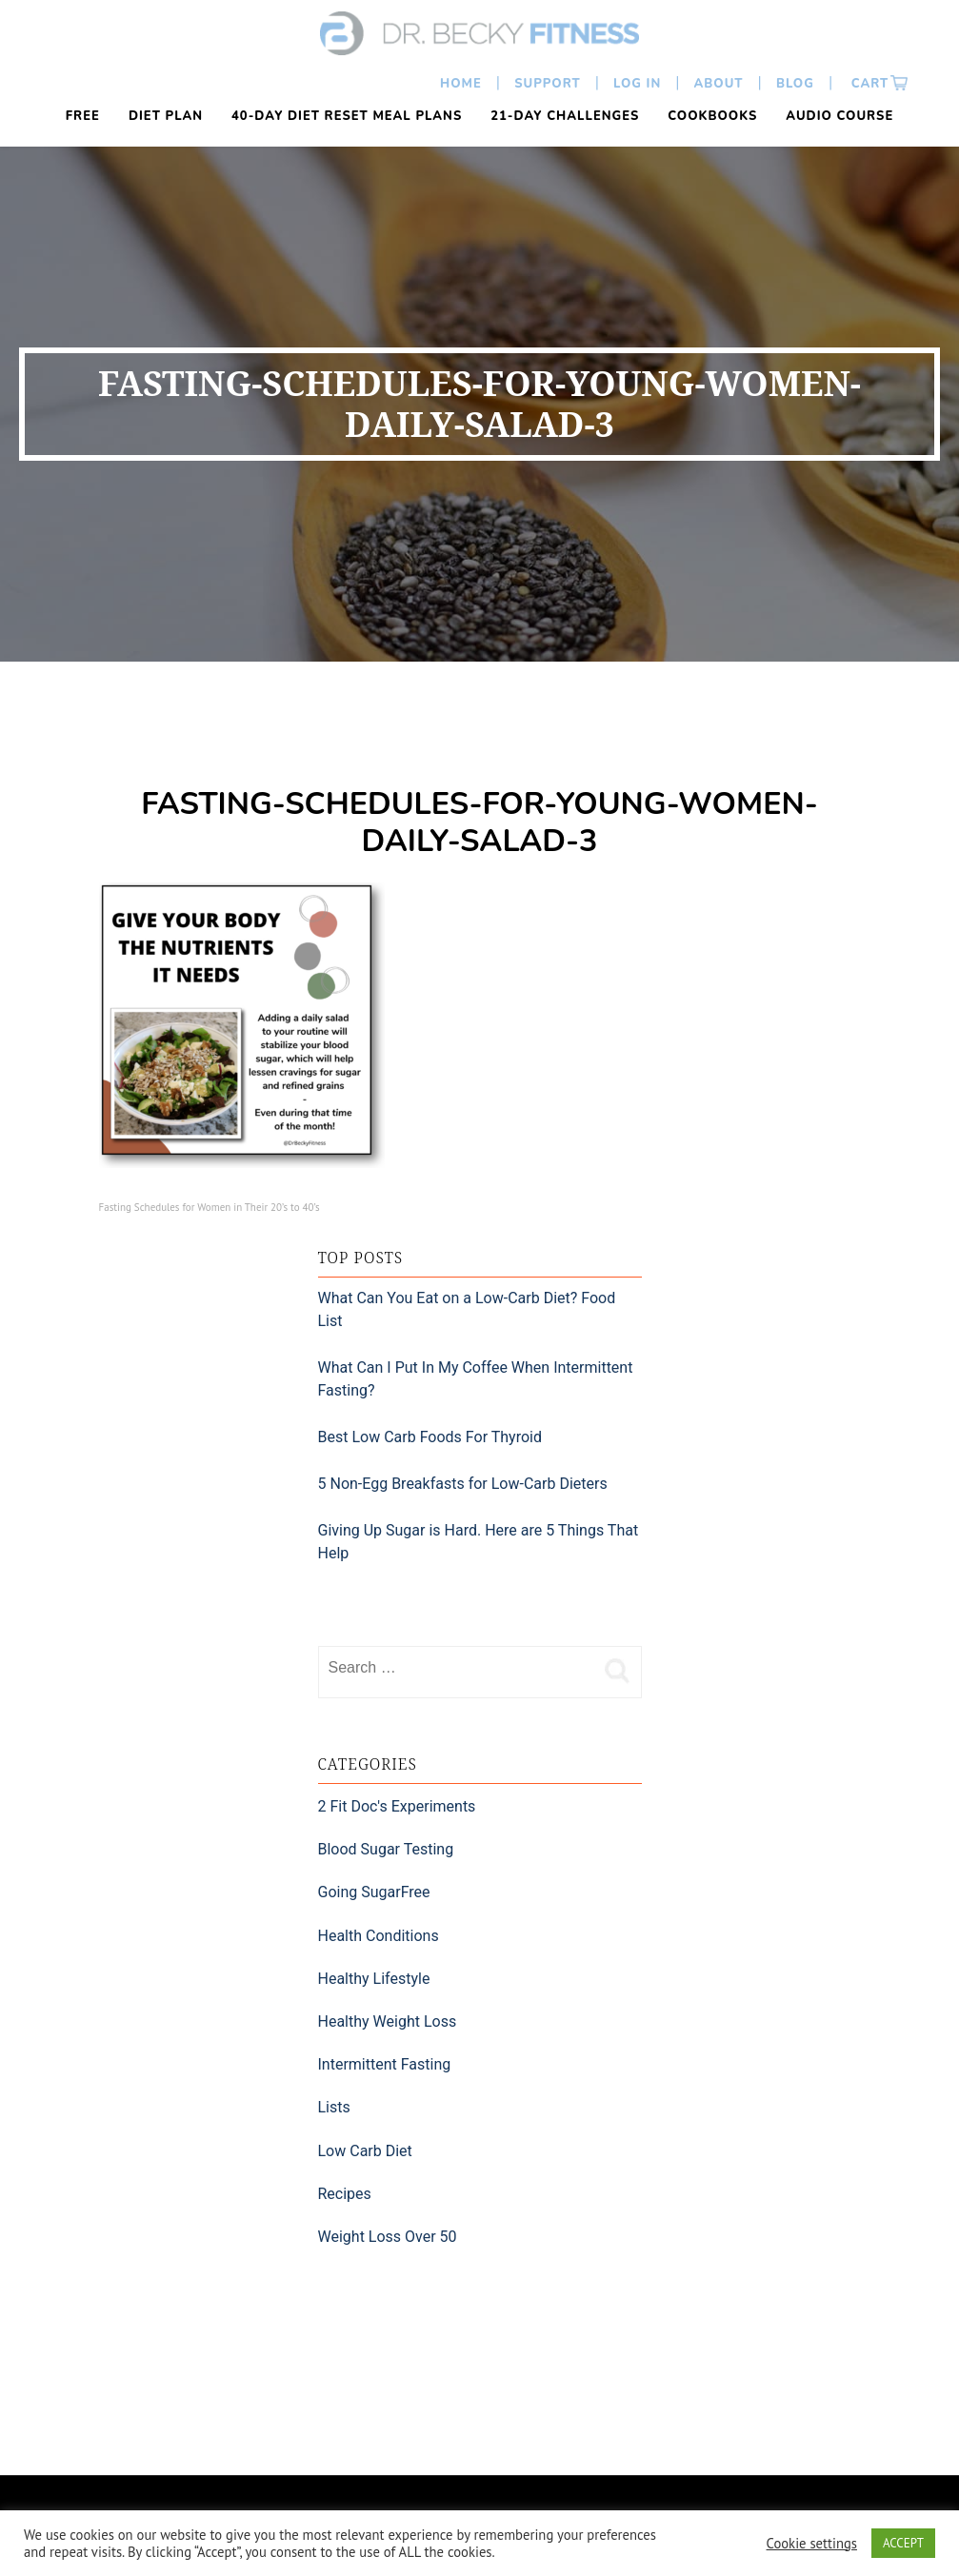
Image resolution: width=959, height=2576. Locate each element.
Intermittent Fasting (384, 2064)
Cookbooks (712, 116)
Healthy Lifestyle (374, 1979)
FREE (83, 116)
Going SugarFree (374, 1892)
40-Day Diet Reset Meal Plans (346, 116)
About (719, 83)
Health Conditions (378, 1936)
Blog (795, 83)
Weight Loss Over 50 (387, 2237)
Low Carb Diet (365, 2151)
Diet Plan (166, 116)
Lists (334, 2107)
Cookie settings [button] (812, 2543)
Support (547, 83)
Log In (637, 83)
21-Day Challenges (564, 116)
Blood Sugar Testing (386, 1849)
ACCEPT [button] (903, 2543)
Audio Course (839, 116)
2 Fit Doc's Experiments (397, 1806)
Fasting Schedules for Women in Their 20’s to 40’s (209, 1207)
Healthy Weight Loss (387, 2021)
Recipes (344, 2194)
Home (461, 83)
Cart (868, 83)
